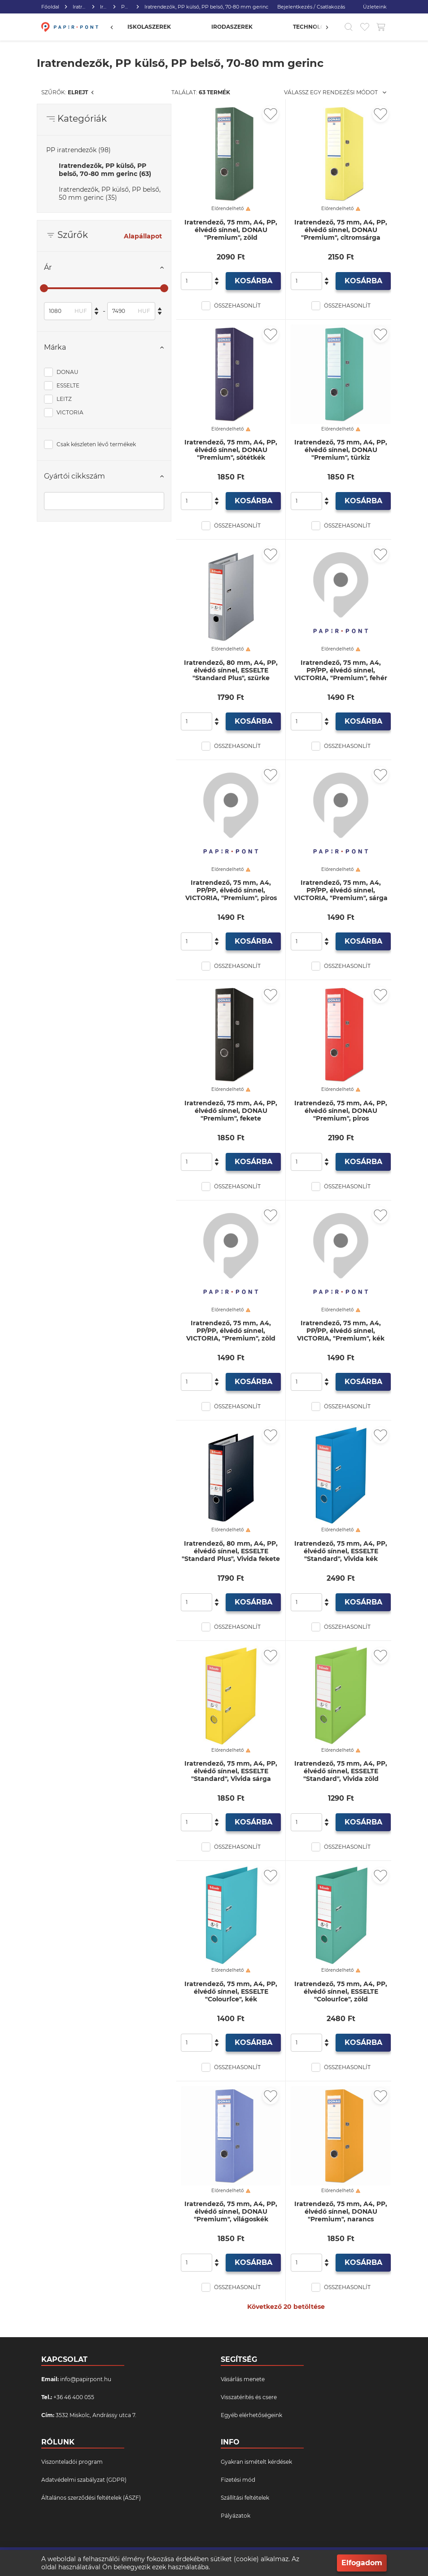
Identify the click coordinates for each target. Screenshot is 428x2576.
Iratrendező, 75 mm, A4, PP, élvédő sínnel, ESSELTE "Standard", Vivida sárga (230, 1771)
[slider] (44, 288)
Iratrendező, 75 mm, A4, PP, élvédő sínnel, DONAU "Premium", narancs (340, 2211)
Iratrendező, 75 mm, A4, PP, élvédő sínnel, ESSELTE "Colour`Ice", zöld (340, 1991)
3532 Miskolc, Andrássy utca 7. (96, 2415)
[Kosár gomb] (381, 26)
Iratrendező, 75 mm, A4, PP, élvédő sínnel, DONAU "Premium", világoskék (230, 2211)
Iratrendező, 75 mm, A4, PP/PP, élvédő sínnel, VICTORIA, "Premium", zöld (230, 1330)
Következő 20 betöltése (286, 2307)
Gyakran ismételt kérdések (256, 2461)
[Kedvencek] (365, 26)
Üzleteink (375, 7)
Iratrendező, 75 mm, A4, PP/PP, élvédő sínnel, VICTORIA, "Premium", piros (231, 890)
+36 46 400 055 (73, 2397)
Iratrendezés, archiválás (80, 7)
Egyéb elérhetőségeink (251, 2415)
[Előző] (116, 26)
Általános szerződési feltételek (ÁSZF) (91, 2497)
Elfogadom (361, 2562)
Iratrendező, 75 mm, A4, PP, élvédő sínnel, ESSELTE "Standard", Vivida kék (340, 1551)
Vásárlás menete (243, 2379)
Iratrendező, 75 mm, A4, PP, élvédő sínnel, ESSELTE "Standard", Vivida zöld (340, 1771)
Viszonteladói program (72, 2461)
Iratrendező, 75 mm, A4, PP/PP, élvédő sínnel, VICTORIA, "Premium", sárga (341, 890)
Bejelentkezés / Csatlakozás (311, 7)
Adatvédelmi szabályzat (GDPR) (84, 2479)
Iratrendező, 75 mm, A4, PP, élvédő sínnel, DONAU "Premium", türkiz (340, 450)
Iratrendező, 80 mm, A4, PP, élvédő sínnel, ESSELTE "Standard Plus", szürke (231, 670)
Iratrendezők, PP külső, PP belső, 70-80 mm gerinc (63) (105, 170)
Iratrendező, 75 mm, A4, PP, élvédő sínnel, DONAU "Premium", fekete (230, 1110)
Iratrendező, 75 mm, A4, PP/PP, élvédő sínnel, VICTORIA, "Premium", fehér (340, 670)
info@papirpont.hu (85, 2379)
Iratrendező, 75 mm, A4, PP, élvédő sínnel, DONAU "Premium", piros (340, 1110)
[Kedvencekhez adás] (270, 114)
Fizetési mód (238, 2479)
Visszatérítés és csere (249, 2397)
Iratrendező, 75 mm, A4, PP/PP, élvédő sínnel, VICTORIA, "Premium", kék (340, 1330)
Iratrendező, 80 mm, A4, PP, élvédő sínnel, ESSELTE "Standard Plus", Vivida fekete (231, 1551)
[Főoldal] (68, 26)
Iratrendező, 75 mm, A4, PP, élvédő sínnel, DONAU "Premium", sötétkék (230, 450)
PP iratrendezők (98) (78, 150)
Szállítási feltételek (245, 2497)
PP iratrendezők (126, 7)
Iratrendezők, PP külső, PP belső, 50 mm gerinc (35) (110, 193)
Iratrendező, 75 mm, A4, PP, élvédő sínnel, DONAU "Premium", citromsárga (340, 230)
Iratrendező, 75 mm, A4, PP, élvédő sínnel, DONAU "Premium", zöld (230, 230)
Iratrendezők (104, 7)
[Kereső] (349, 26)
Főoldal (50, 7)
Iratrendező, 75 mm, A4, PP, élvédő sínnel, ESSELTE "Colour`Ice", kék (230, 1991)
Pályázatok (235, 2515)
